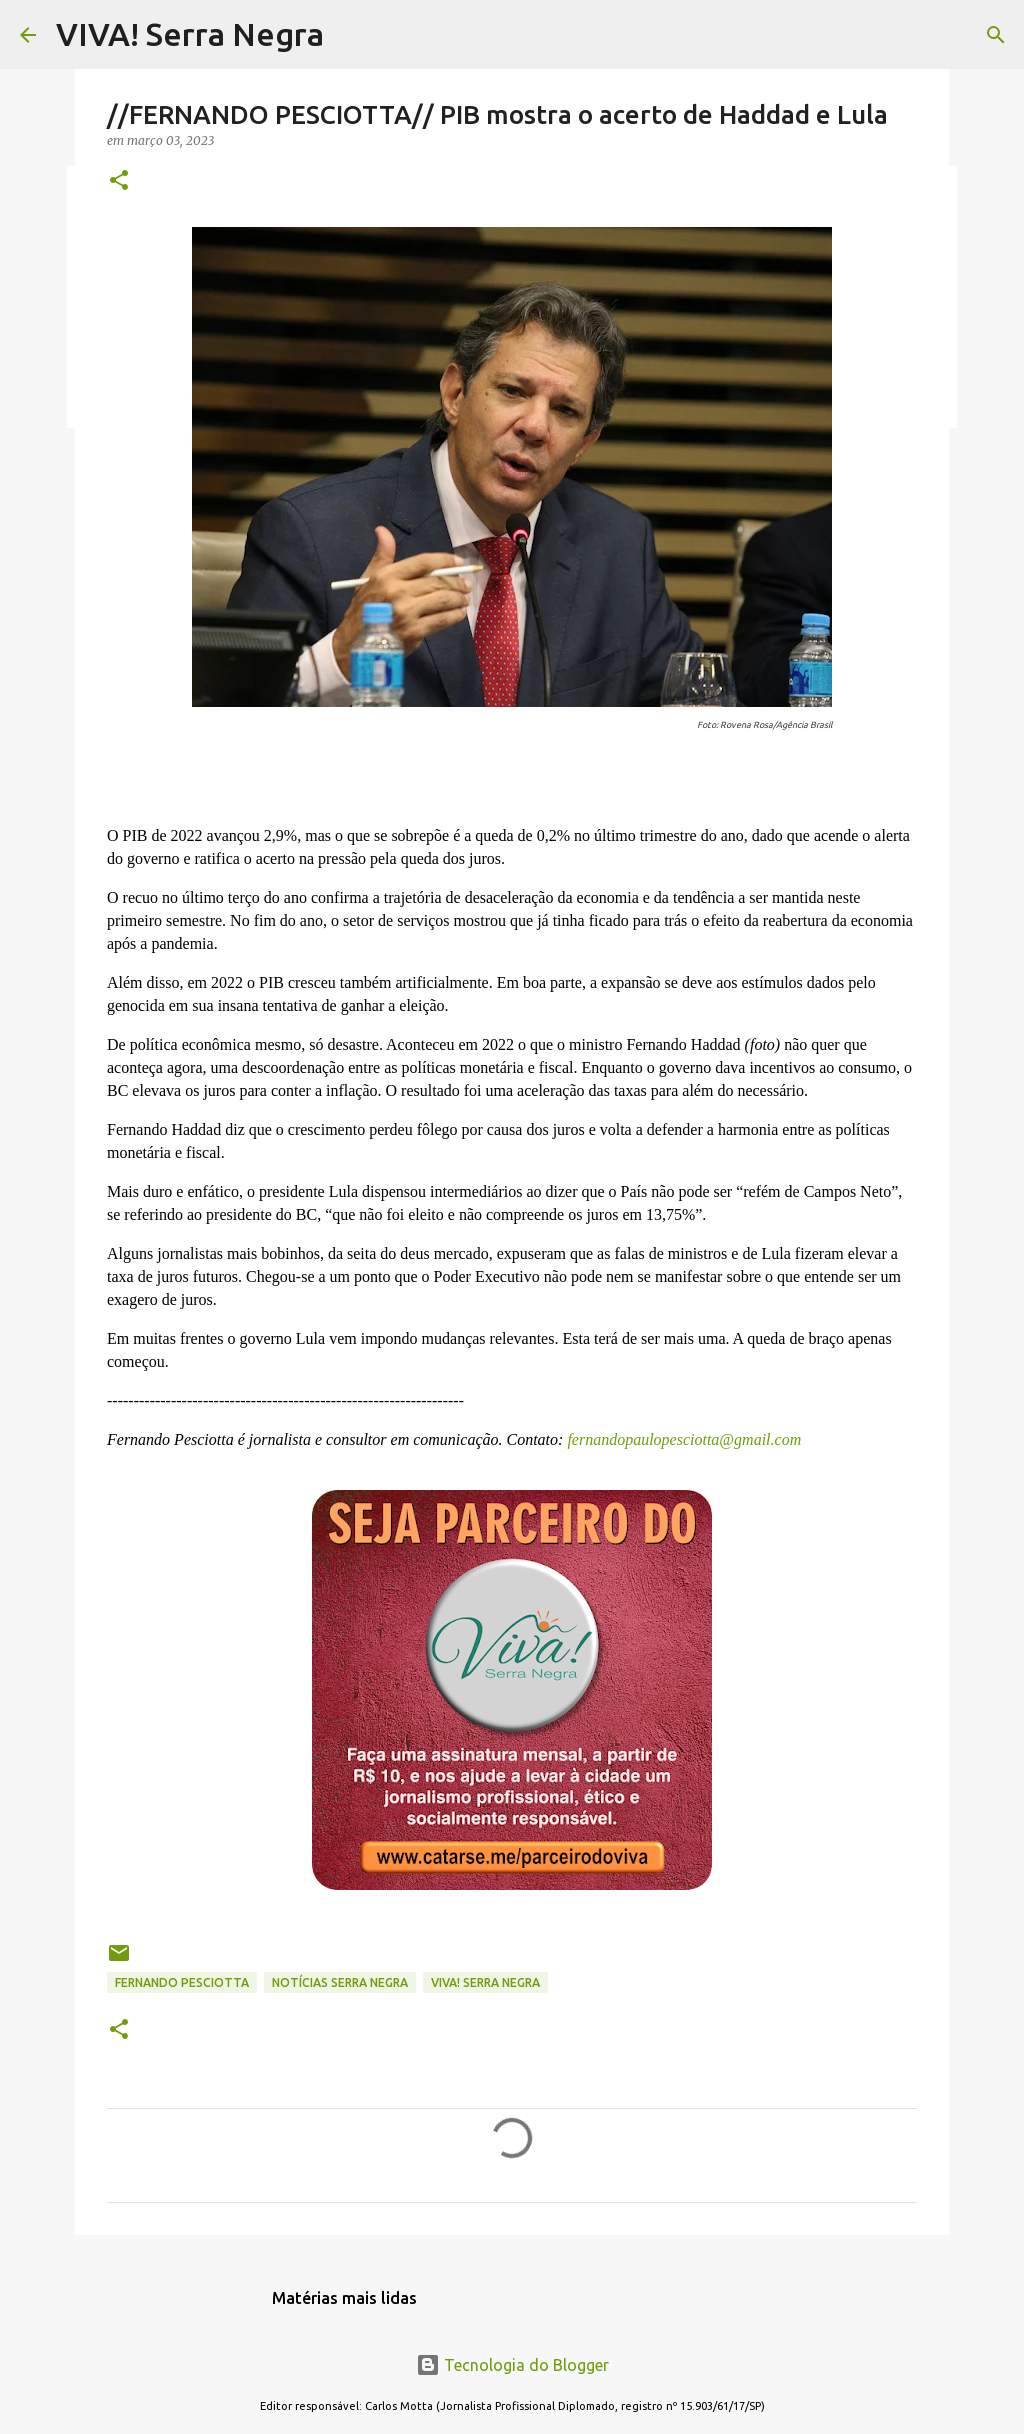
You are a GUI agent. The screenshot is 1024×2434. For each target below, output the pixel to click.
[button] (119, 181)
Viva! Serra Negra (485, 1982)
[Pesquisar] (996, 35)
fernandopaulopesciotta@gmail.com (682, 1439)
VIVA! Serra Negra (190, 34)
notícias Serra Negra (340, 1982)
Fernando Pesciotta (182, 1982)
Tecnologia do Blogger (512, 2365)
